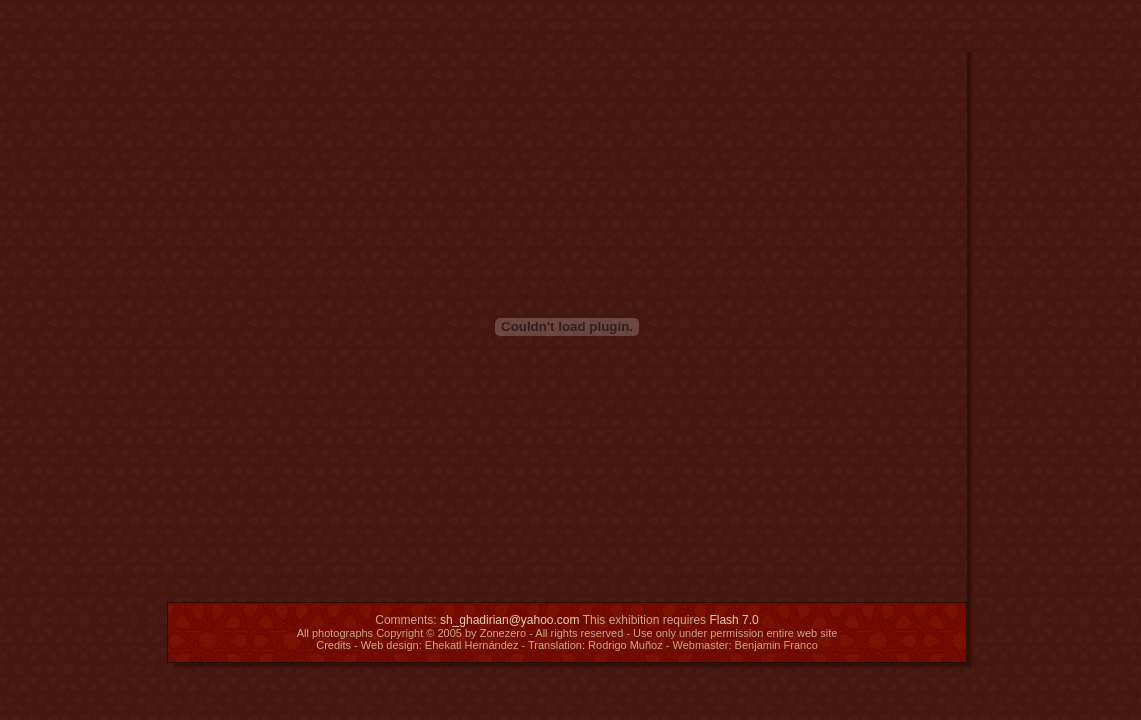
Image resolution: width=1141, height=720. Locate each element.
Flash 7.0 (733, 620)
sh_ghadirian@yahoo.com (510, 620)
